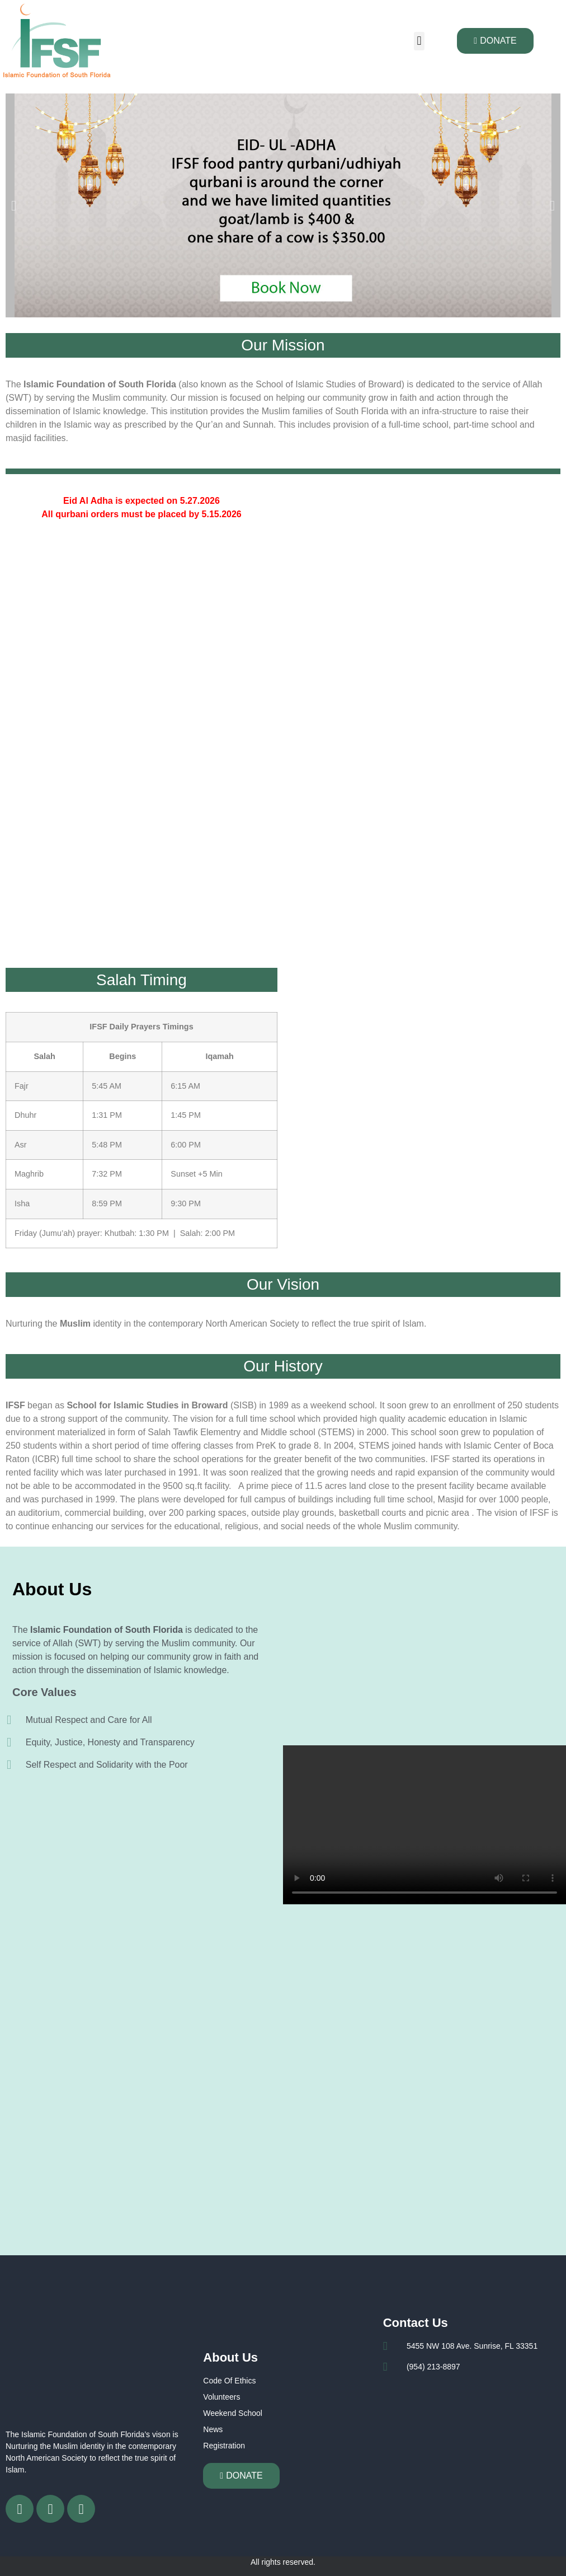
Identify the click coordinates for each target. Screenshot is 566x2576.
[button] (419, 41)
